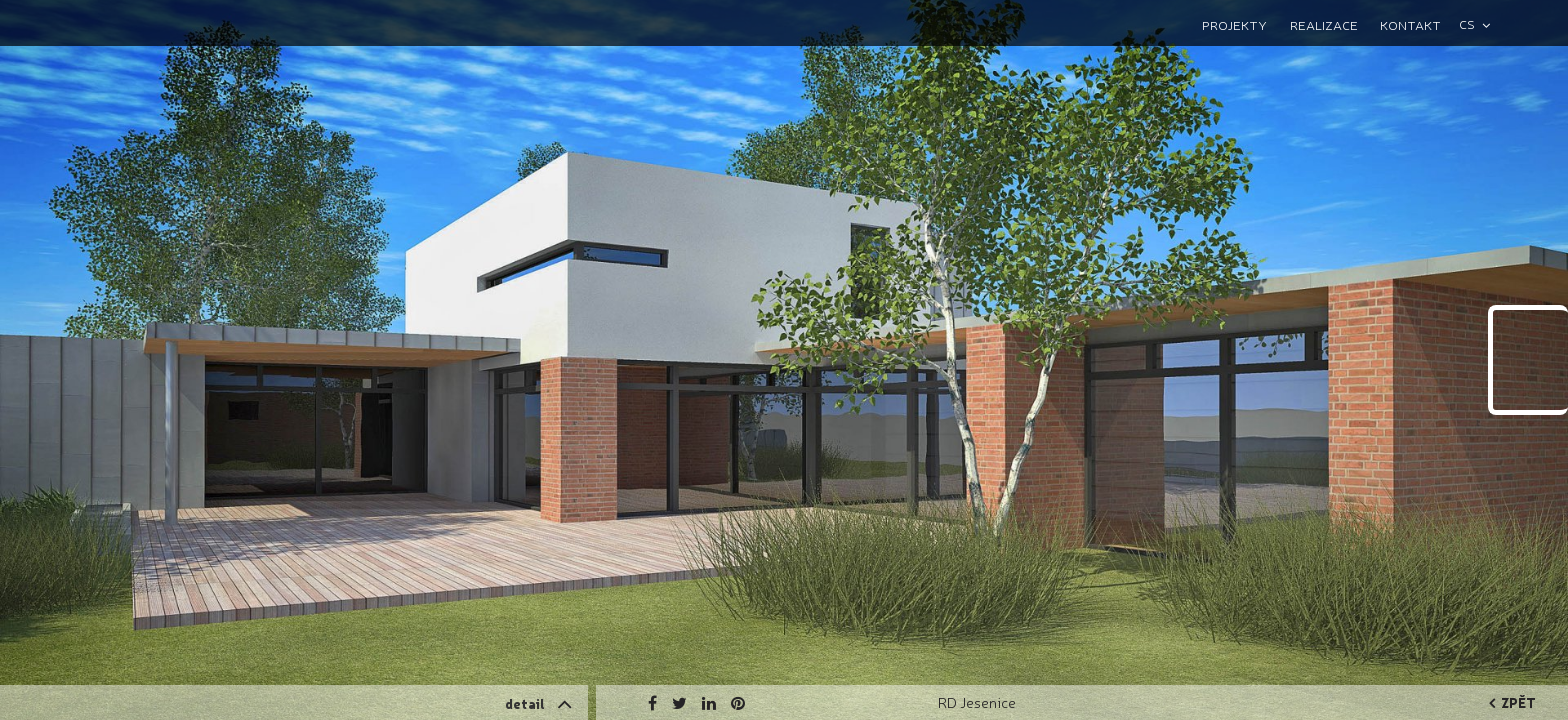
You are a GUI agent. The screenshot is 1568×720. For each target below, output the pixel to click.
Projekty (1234, 24)
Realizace (1324, 24)
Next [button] (1457, 235)
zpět (1512, 702)
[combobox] (1483, 24)
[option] (784, 360)
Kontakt (1410, 24)
